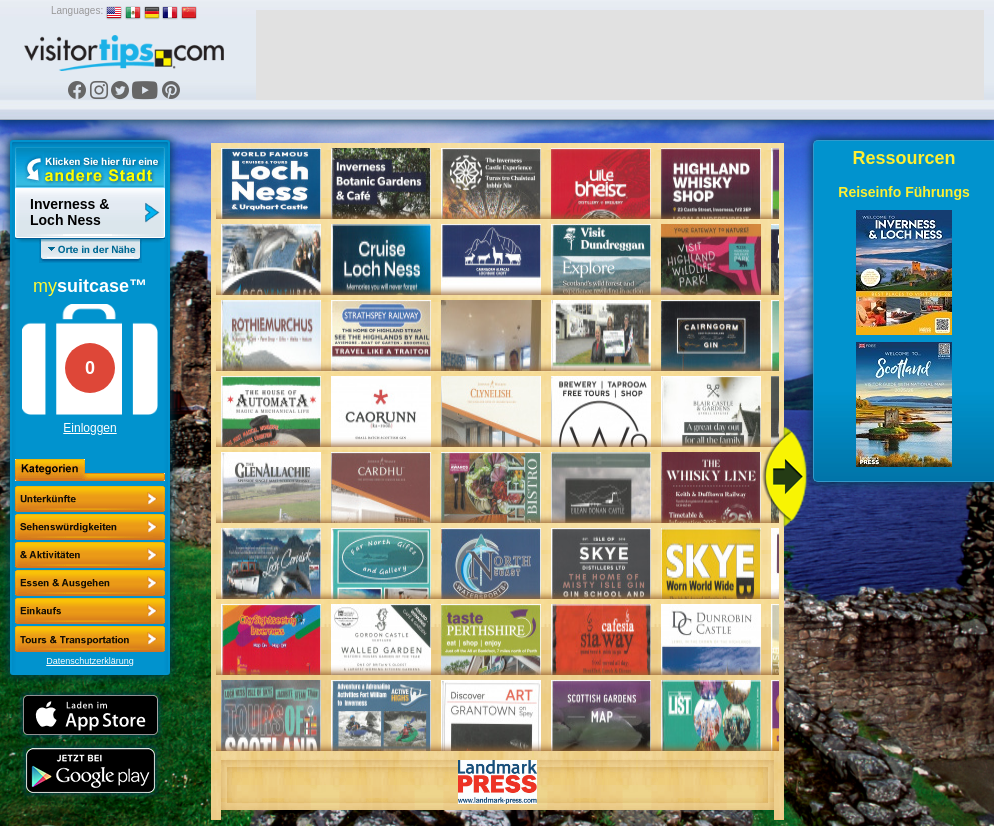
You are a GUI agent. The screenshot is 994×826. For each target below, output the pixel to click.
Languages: (77, 10)
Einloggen (89, 428)
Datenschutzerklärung (90, 661)
